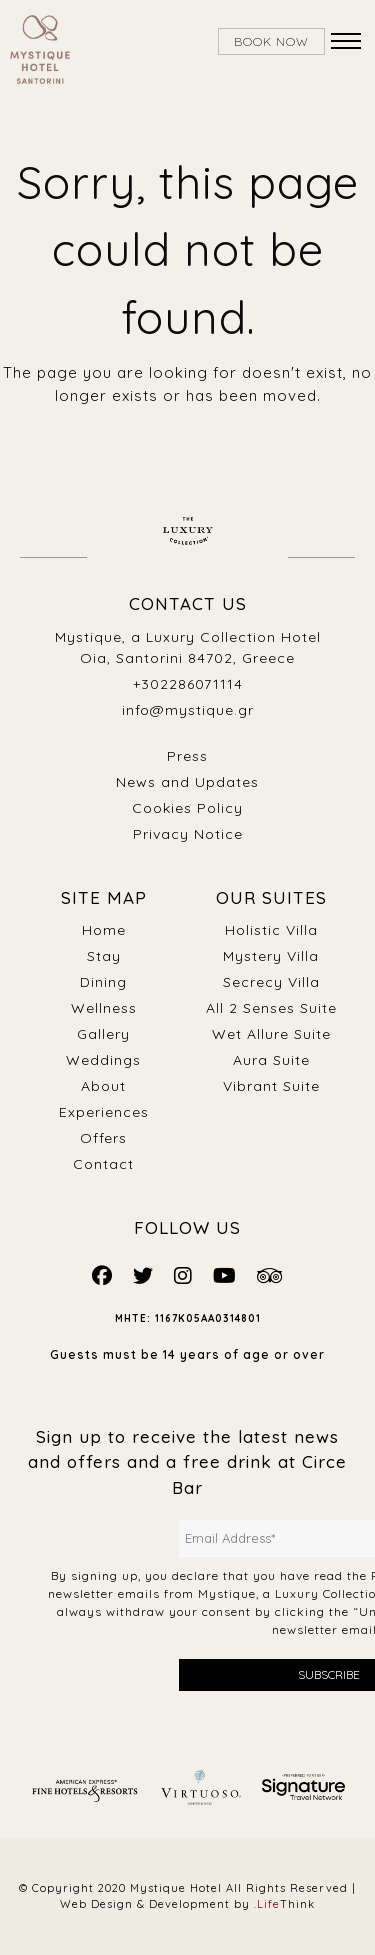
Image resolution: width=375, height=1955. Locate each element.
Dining (103, 982)
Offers (103, 1138)
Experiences (104, 1112)
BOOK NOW (271, 41)
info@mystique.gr (188, 710)
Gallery (103, 1034)
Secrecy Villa (271, 982)
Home (104, 930)
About (103, 1086)
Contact (103, 1164)
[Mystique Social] (102, 1275)
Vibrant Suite (271, 1086)
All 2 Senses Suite (271, 1008)
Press (187, 756)
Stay (104, 956)
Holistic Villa (271, 930)
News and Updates (187, 782)
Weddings (103, 1060)
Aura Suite (271, 1060)
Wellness (104, 1008)
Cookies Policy (187, 808)
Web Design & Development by (187, 1904)
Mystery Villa (271, 956)
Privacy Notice (188, 834)
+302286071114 (188, 684)
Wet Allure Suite (271, 1034)
